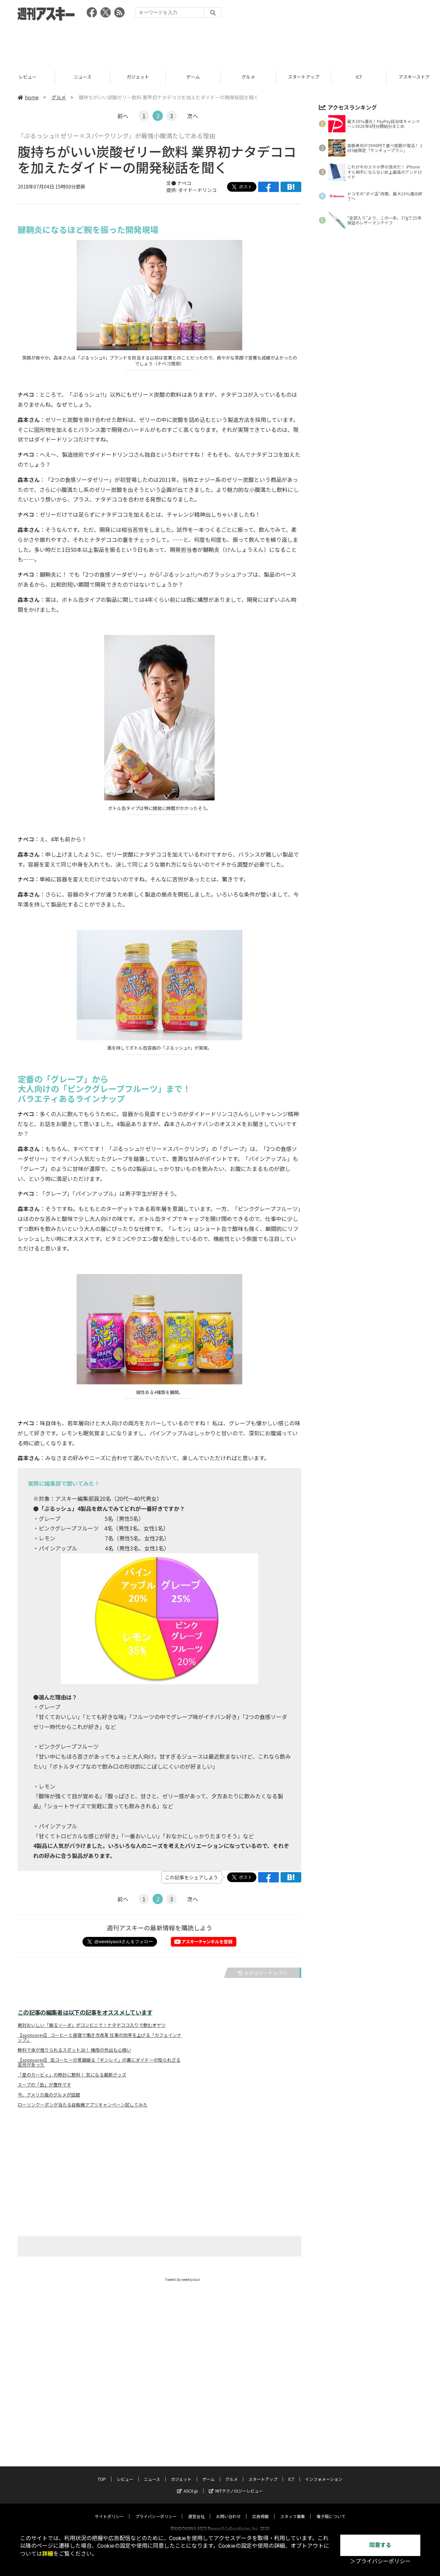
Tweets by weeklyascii (182, 2279)
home (28, 97)
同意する (380, 2545)
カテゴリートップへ (262, 1972)
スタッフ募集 (292, 2510)
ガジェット (193, 76)
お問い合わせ (228, 2510)
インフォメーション (323, 2472)
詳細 (47, 2553)
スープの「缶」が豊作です (44, 2084)
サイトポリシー (109, 2510)
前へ (122, 116)
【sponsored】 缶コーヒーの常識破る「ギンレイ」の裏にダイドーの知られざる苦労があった (99, 2062)
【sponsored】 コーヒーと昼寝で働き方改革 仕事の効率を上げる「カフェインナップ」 (100, 2037)
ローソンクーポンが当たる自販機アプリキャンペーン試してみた (82, 2104)
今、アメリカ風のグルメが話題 (49, 2094)
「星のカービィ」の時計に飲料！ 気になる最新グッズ (72, 2074)
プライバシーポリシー (156, 2510)
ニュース (138, 76)
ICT (291, 2472)
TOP (27, 76)
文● (171, 183)
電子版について (330, 2510)
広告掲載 (260, 2510)
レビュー (83, 76)
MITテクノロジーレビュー (236, 2484)
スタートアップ (358, 76)
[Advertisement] (220, 43)
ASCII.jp (187, 2484)
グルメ (303, 76)
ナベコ (184, 183)
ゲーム (248, 76)
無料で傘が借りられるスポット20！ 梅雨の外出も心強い (74, 2050)
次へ (192, 116)
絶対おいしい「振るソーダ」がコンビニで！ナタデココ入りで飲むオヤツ (92, 2025)
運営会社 (196, 2510)
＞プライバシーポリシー (380, 2561)
